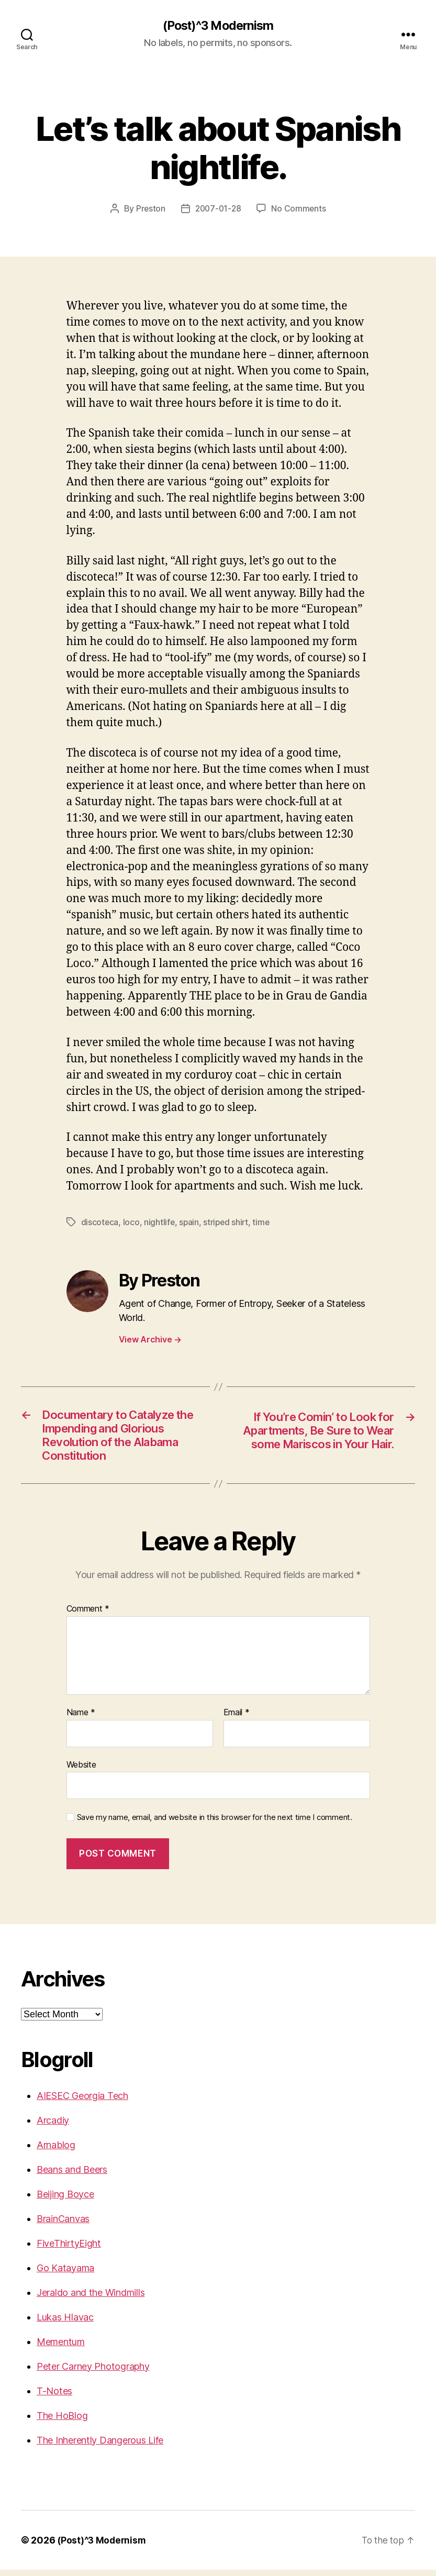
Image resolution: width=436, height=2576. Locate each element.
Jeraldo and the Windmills (90, 2298)
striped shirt (228, 1222)
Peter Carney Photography (93, 2372)
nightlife (160, 1222)
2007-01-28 (218, 209)
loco (132, 1222)
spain (190, 1222)
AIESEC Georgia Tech (82, 2101)
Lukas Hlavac (65, 2323)
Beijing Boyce (65, 2200)
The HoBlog (62, 2421)
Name (80, 1719)
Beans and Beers (72, 2175)
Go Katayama (65, 2274)
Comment (88, 1615)
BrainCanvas (63, 2224)
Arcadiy (53, 2126)
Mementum (61, 2347)
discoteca (100, 1222)
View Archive (150, 1339)
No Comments (300, 209)
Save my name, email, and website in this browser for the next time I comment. (214, 1823)
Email (236, 1719)
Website (81, 1771)
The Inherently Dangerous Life (100, 2446)
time (264, 1222)
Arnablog (56, 2151)
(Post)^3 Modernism (218, 26)
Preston (149, 209)
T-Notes (54, 2397)
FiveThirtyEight (69, 2249)
